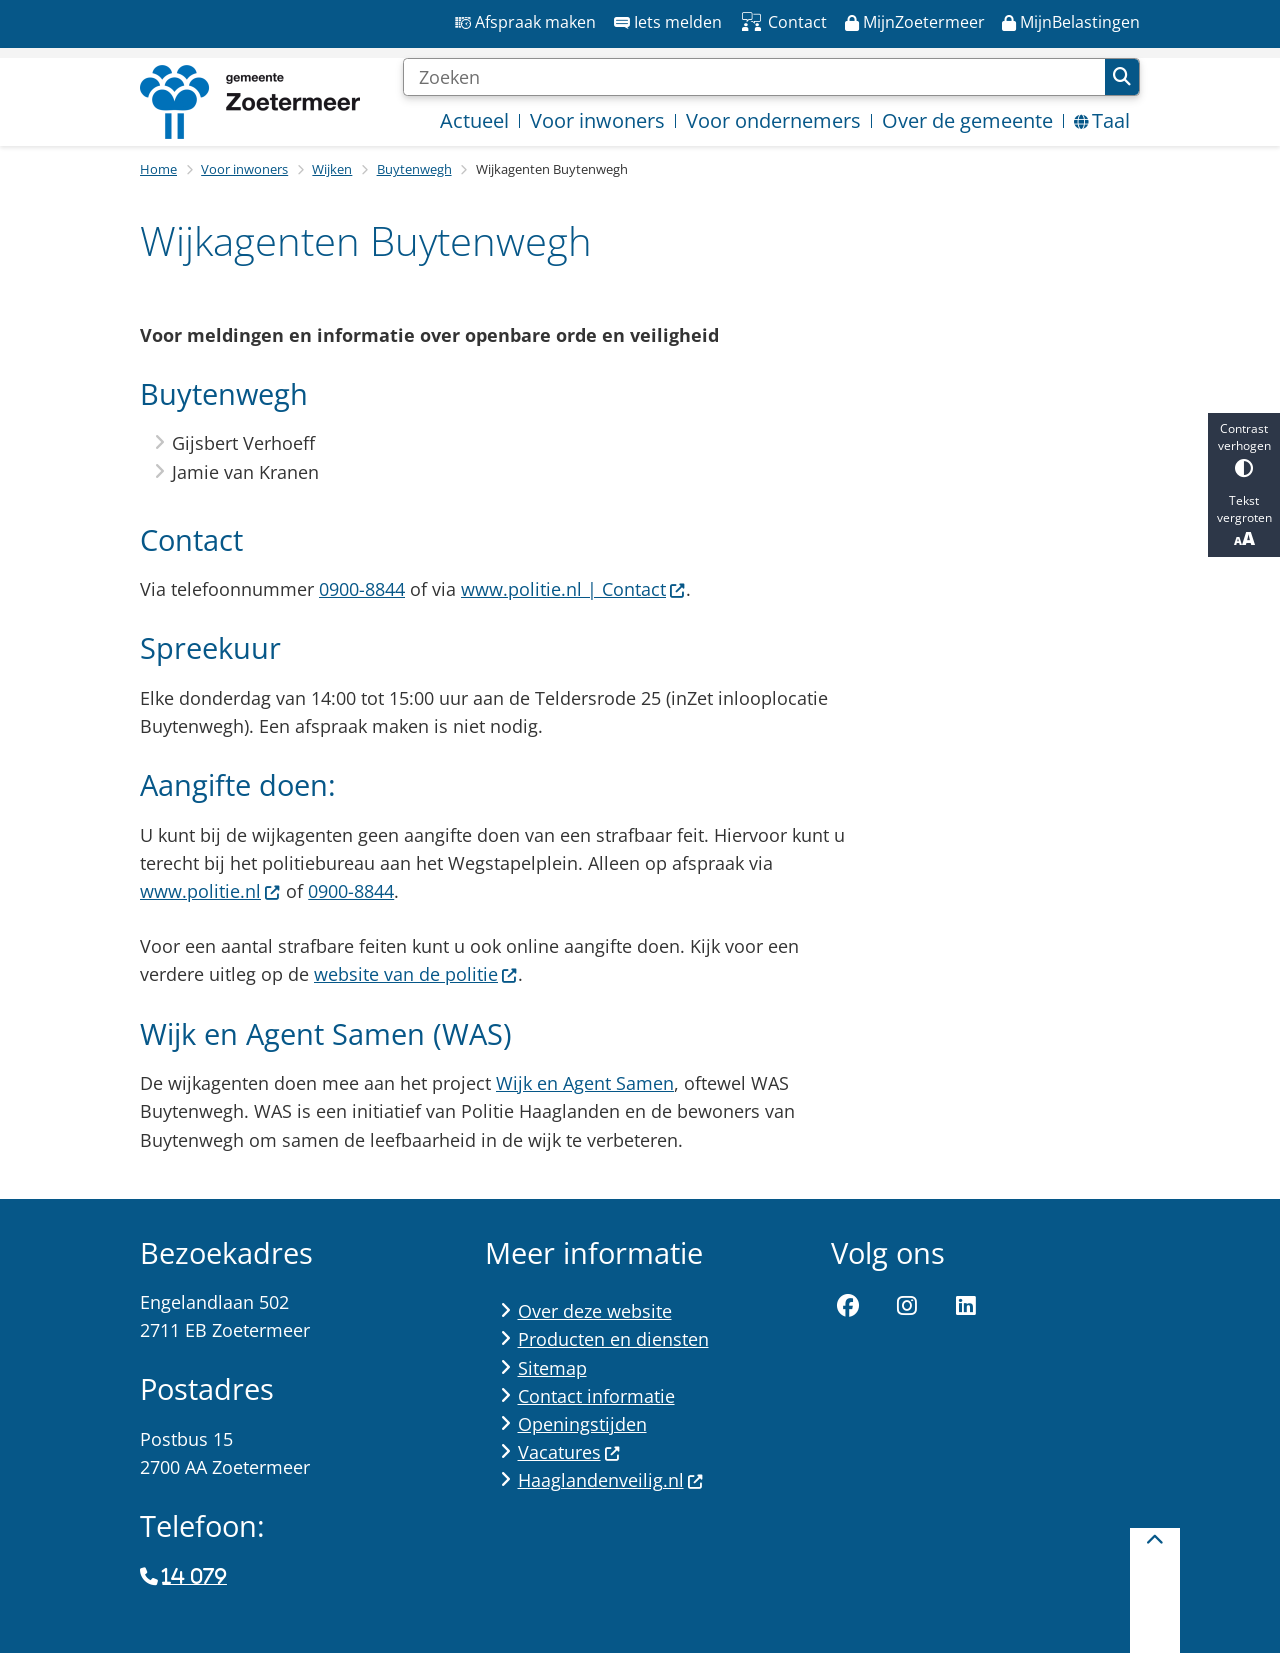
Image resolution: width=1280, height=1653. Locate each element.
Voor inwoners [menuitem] (597, 120)
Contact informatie (596, 1396)
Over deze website (595, 1311)
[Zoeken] (754, 77)
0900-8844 (362, 589)
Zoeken (1122, 77)
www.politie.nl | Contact (573, 589)
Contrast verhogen (1244, 448)
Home (158, 169)
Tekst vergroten (1244, 521)
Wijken (332, 169)
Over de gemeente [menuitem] (967, 120)
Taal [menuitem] (1102, 120)
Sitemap (552, 1368)
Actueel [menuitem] (474, 120)
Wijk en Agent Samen (585, 1083)
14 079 (194, 1577)
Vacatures (569, 1452)
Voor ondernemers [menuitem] (773, 120)
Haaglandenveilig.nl (611, 1480)
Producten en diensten (613, 1339)
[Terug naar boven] (1155, 1590)
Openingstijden (582, 1424)
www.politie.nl (210, 891)
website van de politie (416, 974)
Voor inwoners (244, 169)
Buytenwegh (414, 169)
